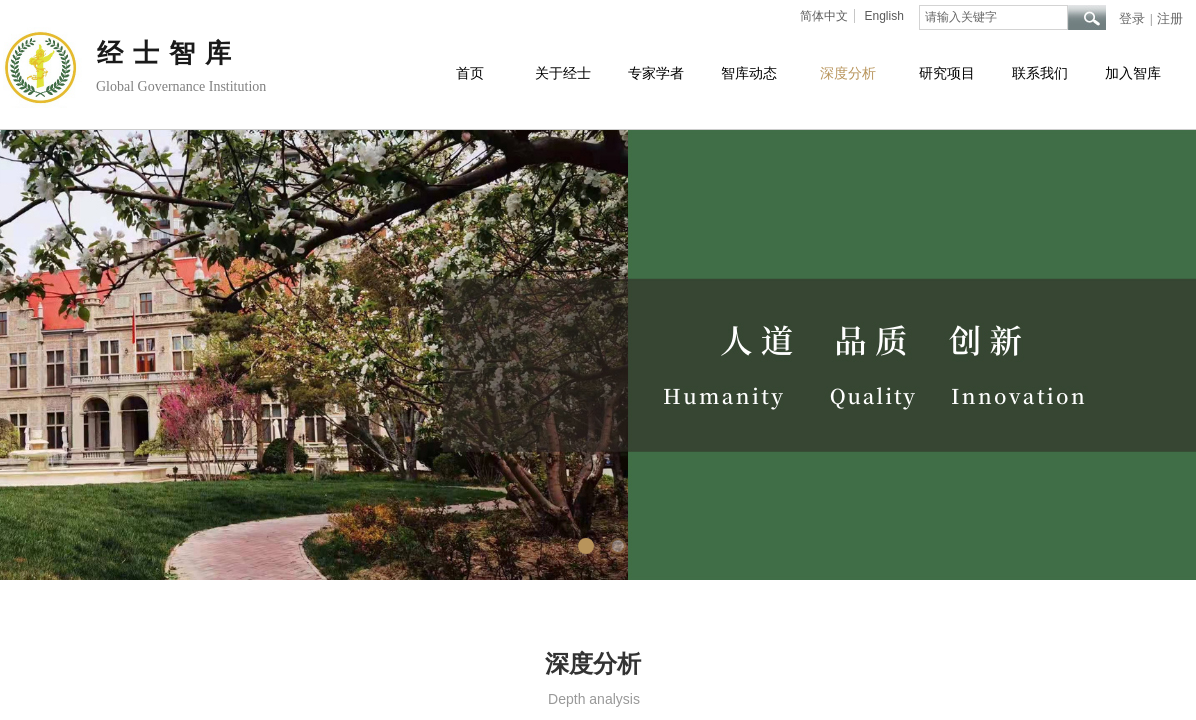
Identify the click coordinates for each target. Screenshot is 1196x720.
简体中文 (824, 16)
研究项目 (947, 73)
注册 (1170, 18)
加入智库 (1133, 73)
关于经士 (563, 73)
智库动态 (749, 73)
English (883, 16)
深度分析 (848, 73)
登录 (1132, 18)
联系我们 (1040, 73)
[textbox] (993, 17)
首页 (470, 73)
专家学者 (656, 73)
